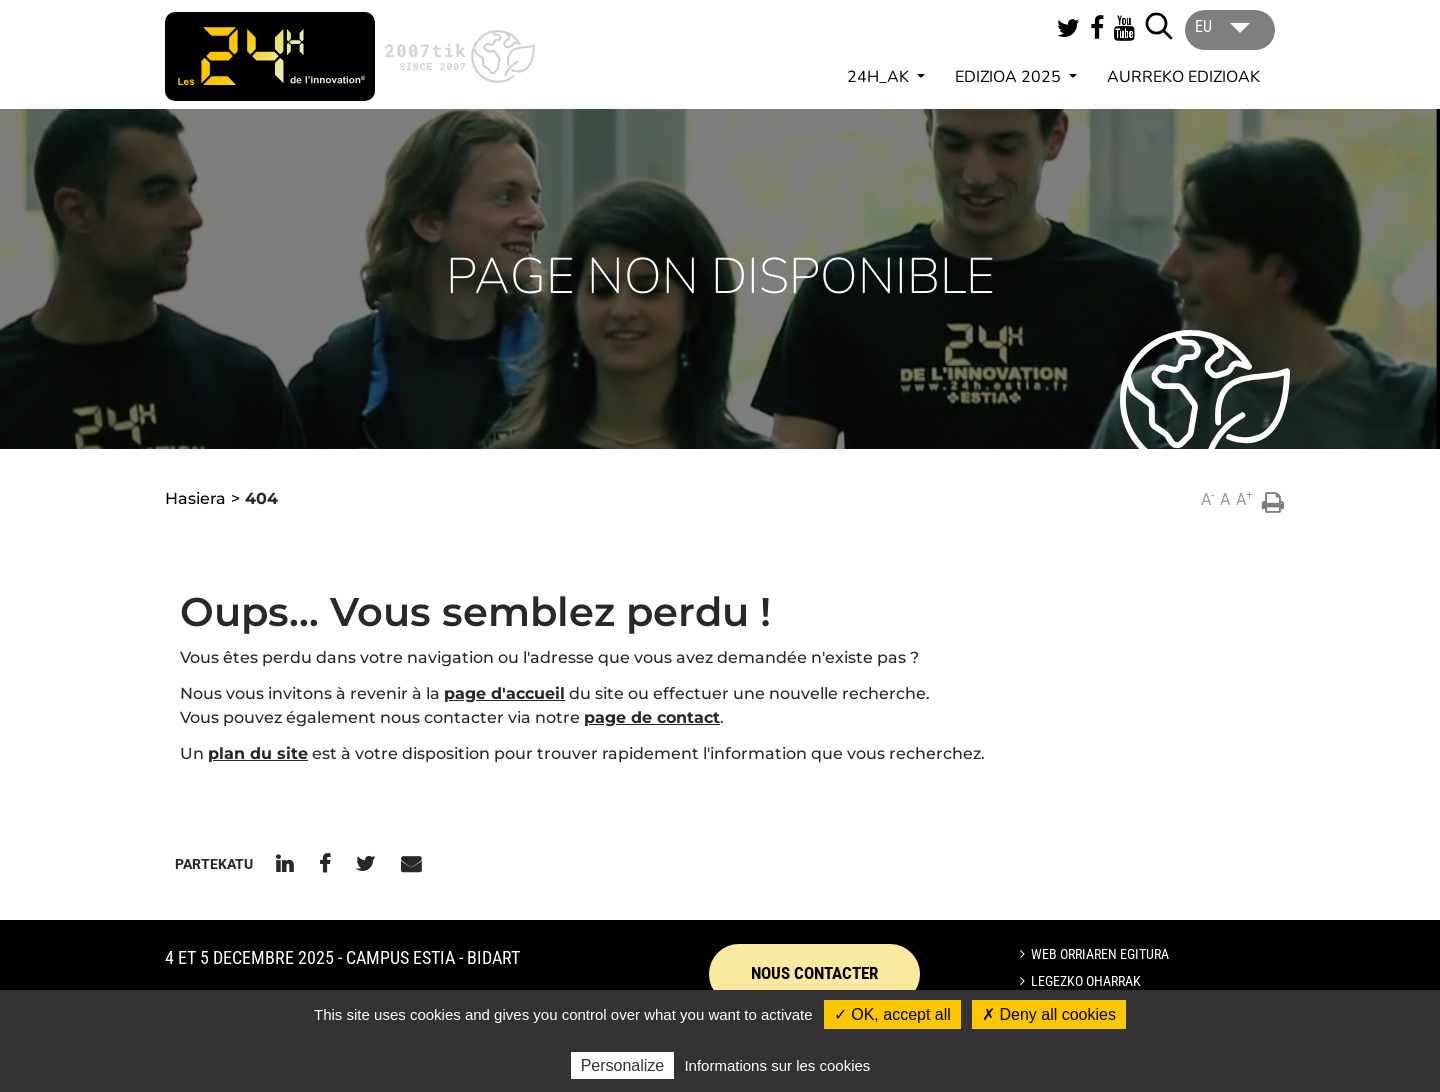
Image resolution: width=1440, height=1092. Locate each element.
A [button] (1207, 498)
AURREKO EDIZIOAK (1183, 77)
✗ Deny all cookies (1049, 1014)
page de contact (652, 717)
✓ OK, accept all (892, 1014)
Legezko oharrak (1086, 981)
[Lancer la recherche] (1159, 26)
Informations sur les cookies (777, 1065)
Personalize (623, 1065)
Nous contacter (814, 973)
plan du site (258, 753)
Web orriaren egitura (1100, 954)
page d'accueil (504, 693)
